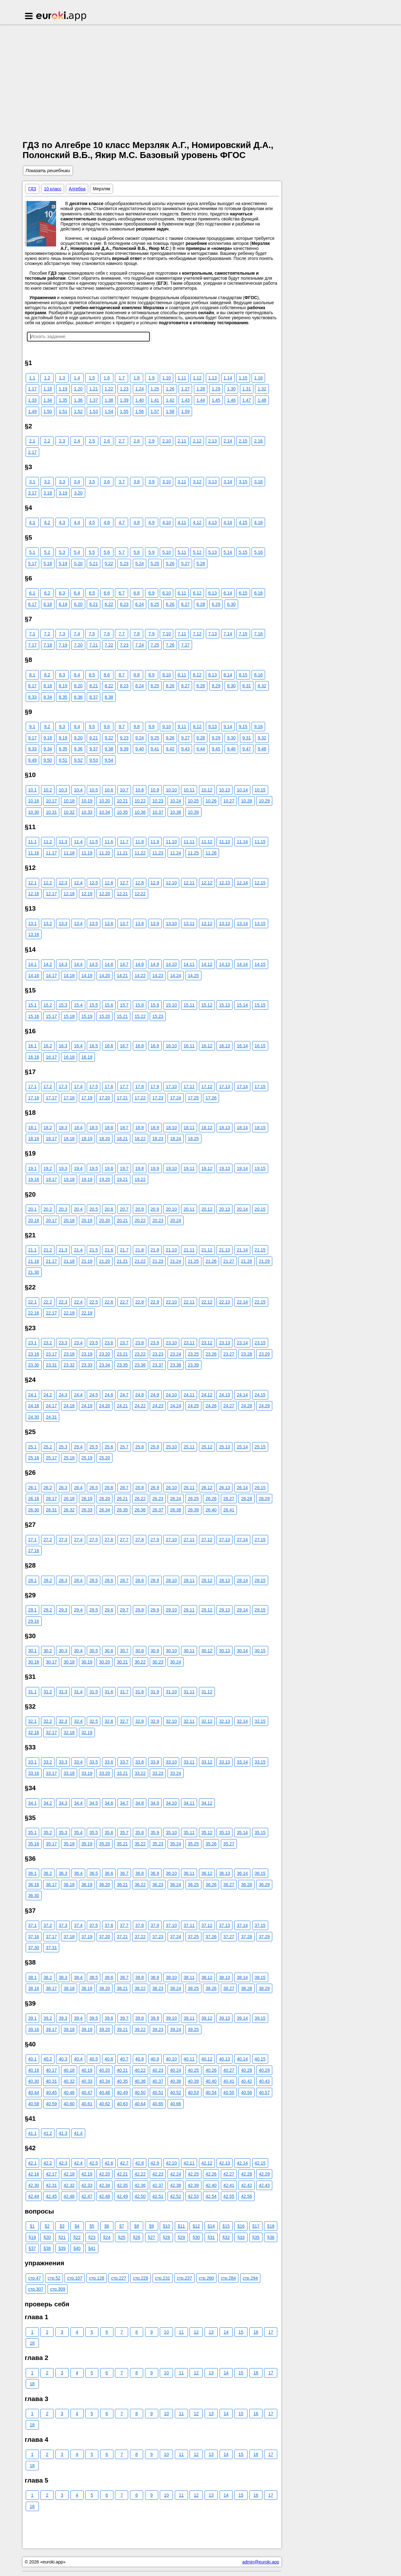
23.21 (122, 1354)
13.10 (171, 923)
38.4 (78, 1977)
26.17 (51, 1498)
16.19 (86, 1057)
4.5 (92, 522)
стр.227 (118, 2278)
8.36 (78, 697)
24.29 (264, 1405)
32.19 (86, 1732)
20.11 (189, 1209)
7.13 (212, 633)
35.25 (193, 1843)
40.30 (33, 2081)
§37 (32, 2248)
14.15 (260, 964)
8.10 (166, 674)
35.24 (175, 1843)
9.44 (200, 748)
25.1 (32, 1446)
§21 (61, 2237)
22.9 (155, 1301)
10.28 (246, 800)
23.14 (242, 1342)
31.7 (124, 1691)
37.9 (155, 1925)
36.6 (109, 1873)
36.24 (175, 1884)
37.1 (32, 1925)
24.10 (171, 1394)
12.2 (48, 882)
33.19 (86, 1773)
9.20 (78, 737)
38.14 (242, 1977)
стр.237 (184, 2278)
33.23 (157, 1773)
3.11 (182, 481)
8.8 (136, 674)
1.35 (63, 400)
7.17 (32, 645)
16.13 (224, 1045)
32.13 (224, 1721)
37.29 (264, 1936)
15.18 (69, 1016)
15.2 (48, 1005)
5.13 (212, 552)
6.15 (243, 592)
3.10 (166, 481)
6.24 (139, 604)
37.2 (48, 1925)
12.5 (93, 882)
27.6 (109, 1539)
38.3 (63, 1977)
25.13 (224, 1446)
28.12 (206, 1580)
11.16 (33, 852)
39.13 (224, 2018)
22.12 (206, 1301)
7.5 (92, 633)
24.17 (51, 1405)
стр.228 (140, 2278)
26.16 (33, 1498)
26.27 (228, 1498)
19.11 (189, 1168)
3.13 (212, 481)
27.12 (206, 1539)
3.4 (77, 481)
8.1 (32, 674)
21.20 (104, 1261)
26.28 (246, 1498)
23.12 (206, 1342)
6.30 (231, 604)
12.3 (63, 882)
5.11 (182, 552)
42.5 (93, 2163)
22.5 (93, 1301)
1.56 (139, 411)
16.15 (260, 1045)
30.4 (78, 1650)
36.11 (189, 1873)
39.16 (33, 2029)
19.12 (206, 1168)
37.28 (246, 1936)
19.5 (93, 1168)
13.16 (33, 934)
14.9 (155, 964)
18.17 (51, 1138)
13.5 (93, 923)
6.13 (212, 592)
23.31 (51, 1364)
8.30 (231, 685)
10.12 (206, 789)
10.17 (51, 800)
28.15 (260, 1580)
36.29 (264, 1884)
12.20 (104, 893)
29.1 (32, 1609)
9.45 (216, 748)
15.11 (189, 1005)
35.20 (104, 1843)
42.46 (69, 2196)
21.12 (206, 1249)
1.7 (122, 377)
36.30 (33, 1895)
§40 (77, 2248)
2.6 (107, 440)
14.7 (124, 964)
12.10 (171, 882)
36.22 (140, 1884)
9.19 (63, 737)
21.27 (228, 1261)
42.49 (122, 2196)
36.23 (157, 1884)
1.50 (48, 411)
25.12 (206, 1446)
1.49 (32, 411)
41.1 (32, 2133)
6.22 (109, 604)
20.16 (33, 1220)
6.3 (62, 592)
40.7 (124, 2058)
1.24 (139, 388)
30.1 (32, 1650)
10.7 (124, 789)
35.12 (206, 1832)
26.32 (69, 1509)
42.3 (63, 2163)
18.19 (86, 1138)
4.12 (197, 522)
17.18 (69, 1097)
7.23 (124, 645)
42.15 (260, 2163)
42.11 (189, 2163)
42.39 (193, 2185)
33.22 (140, 1773)
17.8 (139, 1086)
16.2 (48, 1045)
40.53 (193, 2092)
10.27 (228, 800)
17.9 (155, 1086)
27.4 (78, 1539)
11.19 (86, 852)
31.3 (63, 1691)
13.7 (124, 923)
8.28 (200, 685)
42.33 (86, 2185)
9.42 (170, 748)
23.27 (228, 1354)
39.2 (48, 2018)
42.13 (224, 2163)
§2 (47, 2226)
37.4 (78, 1925)
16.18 (69, 1057)
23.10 (171, 1342)
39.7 (124, 2018)
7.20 (78, 645)
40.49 (122, 2092)
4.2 (47, 522)
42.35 (122, 2185)
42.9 (155, 2163)
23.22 (140, 1354)
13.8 (139, 923)
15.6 (109, 1005)
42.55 (228, 2196)
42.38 (175, 2185)
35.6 (109, 1832)
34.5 (93, 1803)
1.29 (216, 388)
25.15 (260, 1446)
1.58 (170, 411)
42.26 (211, 2174)
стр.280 (206, 2278)
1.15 (243, 377)
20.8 (139, 1209)
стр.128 (96, 2278)
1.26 (170, 388)
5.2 (47, 552)
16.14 (242, 1045)
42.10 (171, 2163)
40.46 (69, 2092)
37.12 (206, 1925)
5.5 (92, 552)
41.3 (63, 2133)
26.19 (86, 1498)
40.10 (171, 2058)
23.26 (211, 1354)
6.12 (197, 592)
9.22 (109, 737)
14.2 (48, 964)
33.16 (33, 1773)
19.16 (33, 1179)
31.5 (93, 1691)
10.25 (193, 800)
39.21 (122, 2029)
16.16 (33, 1057)
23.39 (193, 1364)
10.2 (48, 789)
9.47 (246, 748)
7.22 (109, 645)
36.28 (246, 1884)
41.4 (78, 2133)
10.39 (193, 812)
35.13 (224, 1832)
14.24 (175, 975)
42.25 (193, 2174)
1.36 (78, 400)
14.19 (86, 975)
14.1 (32, 964)
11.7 (124, 841)
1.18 (48, 388)
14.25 (193, 975)
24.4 (78, 1394)
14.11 (189, 964)
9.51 (63, 760)
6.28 (200, 604)
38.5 (93, 1977)
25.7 (124, 1446)
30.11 (189, 1650)
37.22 (140, 1936)
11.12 (206, 841)
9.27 (185, 737)
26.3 (63, 1487)
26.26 (211, 1498)
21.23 (157, 1261)
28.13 (224, 1580)
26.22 (140, 1498)
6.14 (228, 592)
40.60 (69, 2103)
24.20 (104, 1405)
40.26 (211, 2070)
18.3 (63, 1127)
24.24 (175, 1405)
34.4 (78, 1803)
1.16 (258, 377)
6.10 (166, 592)
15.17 (51, 1016)
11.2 (48, 841)
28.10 (171, 1580)
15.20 (104, 1016)
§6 (106, 2226)
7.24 (139, 645)
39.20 (104, 2029)
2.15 (243, 440)
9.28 (200, 737)
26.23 (157, 1498)
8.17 (32, 685)
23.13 (224, 1342)
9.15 (243, 726)
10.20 (104, 800)
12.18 (69, 893)
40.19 (86, 2070)
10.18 (69, 800)
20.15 (260, 1209)
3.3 (62, 481)
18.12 (206, 1127)
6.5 (92, 592)
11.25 (193, 852)
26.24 (175, 1498)
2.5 (92, 440)
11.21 (122, 852)
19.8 (139, 1168)
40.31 (51, 2081)
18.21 (122, 1138)
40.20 (104, 2070)
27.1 (32, 1539)
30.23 (157, 1661)
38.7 (124, 1977)
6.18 (48, 604)
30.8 (139, 1650)
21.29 (264, 1261)
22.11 (189, 1301)
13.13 (224, 923)
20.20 (104, 1220)
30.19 (86, 1661)
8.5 (92, 674)
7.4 (77, 633)
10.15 (260, 789)
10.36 (140, 812)
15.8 (139, 1005)
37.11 (189, 1925)
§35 (255, 2237)
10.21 (122, 800)
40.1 (32, 2058)
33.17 (51, 1773)
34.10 (171, 1803)
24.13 (224, 1394)
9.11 (182, 726)
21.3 (63, 1249)
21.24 (175, 1261)
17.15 (260, 1086)
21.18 (69, 1261)
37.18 (69, 1936)
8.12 (197, 674)
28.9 (155, 1580)
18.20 (104, 1138)
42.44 (33, 2196)
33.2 (48, 1761)
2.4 (77, 440)
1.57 (155, 411)
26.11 (189, 1487)
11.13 (224, 841)
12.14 (242, 882)
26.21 (122, 1498)
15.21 (122, 1016)
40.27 (228, 2070)
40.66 (175, 2103)
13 (211, 2332)
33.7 (124, 1761)
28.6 (109, 1580)
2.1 (32, 440)
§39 (61, 2248)
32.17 (51, 1732)
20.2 (48, 1209)
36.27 (228, 1884)
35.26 (211, 1843)
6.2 (47, 592)
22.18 (69, 1312)
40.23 (157, 2070)
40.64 (140, 2103)
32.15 (260, 1721)
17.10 (171, 1086)
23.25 (193, 1354)
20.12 (206, 1209)
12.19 (86, 893)
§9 (151, 2226)
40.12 (206, 2058)
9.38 (109, 748)
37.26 (211, 1936)
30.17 (51, 1661)
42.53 (193, 2196)
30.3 (63, 1650)
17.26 (211, 1097)
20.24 (175, 1220)
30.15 (260, 1650)
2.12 (197, 440)
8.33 (32, 697)
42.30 (33, 2185)
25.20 (104, 1457)
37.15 (260, 1925)
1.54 (109, 411)
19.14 (242, 1168)
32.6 (109, 1721)
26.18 (69, 1498)
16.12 (206, 1045)
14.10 (171, 964)
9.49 (32, 760)
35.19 (86, 1843)
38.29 (264, 1988)
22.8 (139, 1301)
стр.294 (250, 2278)
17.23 (157, 1097)
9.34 (48, 748)
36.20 (104, 1884)
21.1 (32, 1249)
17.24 (175, 1097)
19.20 (104, 1179)
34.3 (63, 1803)
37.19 (86, 1936)
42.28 (246, 2174)
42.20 (104, 2174)
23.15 (260, 1342)
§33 (240, 2237)
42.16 (33, 2174)
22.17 (51, 1312)
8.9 (151, 674)
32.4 (78, 1721)
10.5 (93, 789)
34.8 (139, 1803)
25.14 (242, 1446)
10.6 (109, 789)
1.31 (246, 388)
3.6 (107, 481)
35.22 (140, 1843)
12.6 (109, 882)
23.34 (104, 1364)
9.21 (93, 737)
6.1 (32, 592)
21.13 (224, 1249)
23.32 (69, 1364)
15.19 (86, 1016)
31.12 (206, 1691)
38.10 (171, 1977)
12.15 (260, 882)
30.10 (171, 1650)
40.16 (33, 2070)
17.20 (104, 1097)
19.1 (32, 1168)
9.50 (48, 760)
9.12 (197, 726)
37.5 (93, 1925)
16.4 (78, 1045)
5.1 (32, 552)
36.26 (211, 1884)
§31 (211, 2237)
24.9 (155, 1394)
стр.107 (74, 2278)
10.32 (69, 812)
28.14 (242, 1580)
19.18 (69, 1179)
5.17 (32, 563)
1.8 (136, 377)
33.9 (155, 1761)
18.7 (124, 1127)
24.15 (260, 1394)
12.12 (206, 882)
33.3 (63, 1761)
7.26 (170, 645)
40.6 (109, 2058)
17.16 (33, 1097)
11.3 (63, 841)
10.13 (224, 789)
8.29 (216, 685)
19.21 (122, 1179)
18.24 (175, 1138)
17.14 (242, 1086)
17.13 (224, 1086)
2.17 (32, 452)
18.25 (193, 1138)
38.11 (189, 1977)
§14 (211, 2226)
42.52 (175, 2196)
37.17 (51, 1936)
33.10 (171, 1761)
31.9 (155, 1691)
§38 (47, 2248)
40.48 (104, 2092)
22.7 (124, 1301)
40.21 (122, 2070)
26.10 (171, 1487)
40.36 (140, 2081)
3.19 (63, 492)
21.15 (260, 1249)
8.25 (155, 685)
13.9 (155, 923)
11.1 (32, 841)
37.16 (33, 1936)
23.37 (157, 1364)
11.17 (51, 852)
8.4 (77, 674)
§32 (226, 2237)
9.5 (92, 726)
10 (166, 2332)
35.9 (155, 1832)
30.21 (122, 1661)
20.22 (140, 1220)
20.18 (69, 1220)
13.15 (260, 923)
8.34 (48, 697)
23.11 (189, 1342)
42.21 (122, 2174)
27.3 (63, 1539)
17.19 (86, 1097)
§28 (166, 2237)
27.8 (139, 1539)
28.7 (124, 1580)
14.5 (93, 964)
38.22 (140, 1988)
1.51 (63, 411)
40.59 (51, 2103)
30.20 (104, 1661)
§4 (77, 2226)
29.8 (139, 1609)
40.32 (69, 2081)
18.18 (69, 1138)
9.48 (262, 748)
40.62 (104, 2103)
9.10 (166, 726)
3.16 (258, 481)
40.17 (51, 2070)
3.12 (197, 481)
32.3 (63, 1721)
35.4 (78, 1832)
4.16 (258, 522)
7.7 (122, 633)
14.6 (109, 964)
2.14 (228, 440)
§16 (240, 2226)
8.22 (109, 685)
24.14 (242, 1394)
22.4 (78, 1301)
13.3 (63, 923)
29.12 (206, 1609)
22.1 (32, 1301)
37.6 (109, 1925)
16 (255, 2332)
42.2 (48, 2163)
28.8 (139, 1580)
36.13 (224, 1873)
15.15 (260, 1005)
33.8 (139, 1761)
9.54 (109, 760)
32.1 (32, 1721)
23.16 (33, 1354)
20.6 (109, 1209)
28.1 (32, 1580)
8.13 (212, 674)
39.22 (140, 2029)
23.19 (86, 1354)
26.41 (228, 1509)
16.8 (139, 1045)
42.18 (69, 2174)
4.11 (182, 522)
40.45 (51, 2092)
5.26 (170, 563)
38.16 (33, 1988)
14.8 (139, 964)
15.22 (140, 1016)
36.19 (86, 1884)
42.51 (157, 2196)
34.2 (48, 1803)
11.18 (69, 852)
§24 (106, 2237)
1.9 (151, 377)
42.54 (211, 2196)
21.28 (246, 1261)
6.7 (122, 592)
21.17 (51, 1261)
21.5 (93, 1249)
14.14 (242, 964)
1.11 (182, 377)
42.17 (51, 2174)
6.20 (78, 604)
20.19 (86, 1220)
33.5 (93, 1761)
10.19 (86, 800)
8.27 (185, 685)
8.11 (182, 674)
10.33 (86, 812)
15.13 (224, 1005)
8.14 (228, 674)
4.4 (77, 522)
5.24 (139, 563)
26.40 (211, 1509)
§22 (77, 2237)
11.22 (140, 852)
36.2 (48, 1873)
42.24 (175, 2174)
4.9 (151, 522)
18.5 (93, 1127)
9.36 (78, 748)
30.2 (48, 1650)
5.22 (109, 563)
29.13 (224, 1609)
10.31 (51, 812)
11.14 (242, 841)
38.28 (246, 1988)
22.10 (171, 1301)
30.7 (124, 1650)
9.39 (124, 748)
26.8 (139, 1487)
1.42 (170, 400)
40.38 (175, 2081)
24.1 (32, 1394)
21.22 (140, 1261)
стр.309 (57, 2289)
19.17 (51, 1179)
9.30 (231, 737)
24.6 (109, 1394)
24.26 (211, 1405)
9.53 (93, 760)
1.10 (166, 377)
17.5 (93, 1086)
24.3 (63, 1394)
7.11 (182, 633)
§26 (136, 2237)
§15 (226, 2226)
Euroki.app (61, 16)
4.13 (212, 522)
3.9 (151, 481)
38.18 (69, 1988)
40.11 (189, 2058)
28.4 (78, 1580)
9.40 (139, 748)
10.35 (122, 812)
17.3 (63, 1086)
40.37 (157, 2081)
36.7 (124, 1873)
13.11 (189, 923)
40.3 (63, 2058)
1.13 (212, 377)
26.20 (104, 1498)
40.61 (86, 2103)
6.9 (151, 592)
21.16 (33, 1261)
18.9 (155, 1127)
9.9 (151, 726)
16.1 (32, 1045)
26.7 (124, 1487)
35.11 (189, 1832)
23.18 (69, 1354)
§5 (91, 2226)
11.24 (175, 852)
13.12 (206, 923)
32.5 (93, 1721)
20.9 (155, 1209)
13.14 (242, 923)
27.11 (189, 1539)
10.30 (33, 812)
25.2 (48, 1446)
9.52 (78, 760)
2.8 (136, 440)
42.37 (157, 2185)
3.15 (243, 481)
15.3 (63, 1005)
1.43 (185, 400)
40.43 (264, 2081)
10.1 (32, 789)
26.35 (122, 1509)
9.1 (32, 726)
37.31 (51, 1947)
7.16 (258, 633)
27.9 (155, 1539)
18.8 (139, 1127)
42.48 (104, 2196)
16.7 (124, 1045)
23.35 (122, 1364)
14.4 (78, 964)
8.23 (124, 685)
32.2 (48, 1721)
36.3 (63, 1873)
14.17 (51, 975)
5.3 (62, 552)
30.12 (206, 1650)
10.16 (33, 800)
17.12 (206, 1086)
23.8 (139, 1342)
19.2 (48, 1168)
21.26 (211, 1261)
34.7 (124, 1803)
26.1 (32, 1487)
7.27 (185, 645)
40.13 (224, 2058)
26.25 (193, 1498)
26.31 (51, 1509)
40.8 (139, 2058)
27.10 (171, 1539)
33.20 (104, 1773)
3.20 (78, 492)
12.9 (155, 882)
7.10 (166, 633)
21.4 (78, 1249)
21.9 (155, 1249)
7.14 (228, 633)
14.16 (33, 975)
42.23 (157, 2174)
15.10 (171, 1005)
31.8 (139, 1691)
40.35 (122, 2081)
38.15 (260, 1977)
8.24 (139, 685)
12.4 (78, 882)
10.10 (171, 789)
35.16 (33, 1843)
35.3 (63, 1832)
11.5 (93, 841)
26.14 (242, 1487)
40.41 (228, 2081)
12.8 (139, 882)
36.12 (206, 1873)
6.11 (182, 592)
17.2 (48, 1086)
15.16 (33, 1016)
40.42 (246, 2081)
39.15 (260, 2018)
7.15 (243, 633)
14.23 (157, 975)
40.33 (86, 2081)
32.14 (242, 1721)
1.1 (32, 377)
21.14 (242, 1249)
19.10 (171, 1168)
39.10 (171, 2018)
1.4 (77, 377)
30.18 (69, 1661)
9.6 (107, 726)
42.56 (246, 2196)
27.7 (124, 1539)
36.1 (32, 1873)
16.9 (155, 1045)
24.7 (124, 1394)
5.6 (107, 552)
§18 (270, 2226)
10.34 (104, 812)
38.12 (206, 1977)
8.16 (258, 674)
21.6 (109, 1249)
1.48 (262, 400)
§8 (136, 2226)
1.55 (124, 411)
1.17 (32, 388)
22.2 (48, 1301)
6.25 (155, 604)
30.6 (109, 1650)
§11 (181, 2226)
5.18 (48, 563)
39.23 (157, 2029)
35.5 (93, 1832)
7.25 (155, 645)
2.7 (122, 440)
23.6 (109, 1342)
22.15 (260, 1301)
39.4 (78, 2018)
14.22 (140, 975)
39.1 (32, 2018)
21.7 (124, 1249)
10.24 (175, 800)
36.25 (193, 1884)
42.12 (206, 2163)
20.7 (124, 1209)
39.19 (86, 2029)
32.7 (124, 1721)
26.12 (206, 1487)
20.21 (122, 1220)
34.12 (206, 1803)
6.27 (185, 604)
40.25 (193, 2070)
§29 (181, 2237)
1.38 (109, 400)
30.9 (155, 1650)
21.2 (48, 1249)
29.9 (155, 1609)
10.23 (157, 800)
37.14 (242, 1925)
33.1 (32, 1761)
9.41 (155, 748)
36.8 (139, 1873)
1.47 (246, 400)
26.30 (33, 1509)
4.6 (107, 522)
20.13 (224, 1209)
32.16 (33, 1732)
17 (270, 2332)
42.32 (69, 2185)
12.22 (140, 893)
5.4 (77, 552)
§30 (196, 2237)
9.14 (228, 726)
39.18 (69, 2029)
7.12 (197, 633)
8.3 (62, 674)
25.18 (69, 1457)
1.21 (93, 388)
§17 (255, 2226)
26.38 (175, 1509)
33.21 (122, 1773)
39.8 (139, 2018)
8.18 (48, 685)
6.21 (93, 604)
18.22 (140, 1138)
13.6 (109, 923)
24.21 (122, 1405)
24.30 (33, 1417)
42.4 (78, 2163)
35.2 (48, 1832)
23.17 (51, 1354)
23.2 (48, 1342)
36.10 (171, 1873)
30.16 (33, 1661)
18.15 (260, 1127)
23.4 (78, 1342)
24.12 (206, 1394)
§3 (62, 2226)
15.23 (157, 1016)
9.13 (212, 726)
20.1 (32, 1209)
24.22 (140, 1405)
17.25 (193, 1097)
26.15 (260, 1487)
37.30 (33, 1947)
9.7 (122, 726)
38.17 (51, 1988)
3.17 (32, 492)
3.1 (32, 481)
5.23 (124, 563)
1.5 (92, 377)
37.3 (63, 1925)
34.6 (109, 1803)
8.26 (170, 685)
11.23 (157, 852)
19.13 (224, 1168)
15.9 (155, 1005)
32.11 (189, 1721)
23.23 (157, 1354)
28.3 (63, 1580)
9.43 (185, 748)
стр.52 (54, 2278)
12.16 (33, 893)
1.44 (200, 400)
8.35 (63, 697)
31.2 (48, 1691)
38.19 (86, 1988)
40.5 (93, 2058)
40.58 (33, 2103)
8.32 (262, 685)
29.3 (63, 1609)
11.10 (171, 841)
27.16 (33, 1550)
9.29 (216, 737)
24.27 (228, 1405)
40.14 (242, 2058)
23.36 (140, 1364)
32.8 (139, 1721)
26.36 (140, 1509)
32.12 (206, 1721)
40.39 (193, 2081)
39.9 (155, 2018)
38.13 (224, 1977)
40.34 (104, 2081)
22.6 (109, 1301)
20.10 (171, 1209)
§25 (121, 2237)
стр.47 (34, 2278)
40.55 (228, 2092)
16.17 (51, 1057)
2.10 (166, 440)
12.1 (32, 882)
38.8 (139, 1977)
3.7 (122, 481)
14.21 (122, 975)
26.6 (109, 1487)
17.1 (32, 1086)
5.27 (185, 563)
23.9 (155, 1342)
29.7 (124, 1609)
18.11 (189, 1127)
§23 (91, 2237)
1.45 (216, 400)
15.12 (206, 1005)
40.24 (175, 2070)
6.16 (258, 592)
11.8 (139, 841)
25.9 (155, 1446)
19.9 (155, 1168)
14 (226, 2332)
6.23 (124, 604)
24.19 (86, 1405)
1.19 (63, 388)
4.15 (243, 522)
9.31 (246, 737)
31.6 (109, 1691)
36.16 (33, 1884)
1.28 (200, 388)
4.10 (166, 522)
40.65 (157, 2103)
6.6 (107, 592)
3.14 (228, 481)
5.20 (78, 563)
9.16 (258, 726)
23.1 (32, 1342)
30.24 (175, 1661)
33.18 (69, 1773)
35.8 (139, 1832)
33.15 (260, 1761)
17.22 (140, 1097)
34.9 (155, 1803)
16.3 (63, 1045)
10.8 (139, 789)
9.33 (32, 748)
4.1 (32, 522)
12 (196, 2332)
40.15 (260, 2058)
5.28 (200, 563)
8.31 (246, 685)
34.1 (32, 1803)
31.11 (189, 1691)
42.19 (86, 2174)
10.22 (140, 800)
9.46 (231, 748)
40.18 (69, 2070)
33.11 (189, 1761)
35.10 (171, 1832)
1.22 (109, 388)
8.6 (107, 674)
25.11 (189, 1446)
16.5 (93, 1045)
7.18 (48, 645)
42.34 (104, 2185)
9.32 (262, 737)
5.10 (166, 552)
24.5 (93, 1394)
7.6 (107, 633)
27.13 (224, 1539)
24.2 (48, 1394)
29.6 (109, 1609)
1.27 (185, 388)
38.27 (228, 1988)
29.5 (93, 1609)
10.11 (189, 789)
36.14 (242, 1873)
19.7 (124, 1168)
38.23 (157, 1988)
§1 (32, 2226)
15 (240, 2332)
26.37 (157, 1509)
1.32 (262, 388)
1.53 (93, 411)
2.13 (212, 440)
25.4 (78, 1446)
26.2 (48, 1487)
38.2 (48, 1977)
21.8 (139, 1249)
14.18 (69, 975)
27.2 (48, 1539)
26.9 (155, 1487)
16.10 (171, 1045)
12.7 (124, 882)
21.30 (33, 1272)
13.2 (48, 923)
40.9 (155, 2058)
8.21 (93, 685)
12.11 (189, 882)
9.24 (139, 737)
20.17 (51, 1220)
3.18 (48, 492)
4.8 (136, 522)
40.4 (78, 2058)
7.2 (47, 633)
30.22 (140, 1661)
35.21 (122, 1843)
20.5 (93, 1209)
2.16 (258, 440)
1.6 (107, 377)
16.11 (189, 1045)
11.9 (155, 841)
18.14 (242, 1127)
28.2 (48, 1580)
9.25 (155, 737)
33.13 (224, 1761)
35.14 (242, 1832)
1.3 (62, 377)
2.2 (47, 440)
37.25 (193, 1936)
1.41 (155, 400)
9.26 (170, 737)
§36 (270, 2237)
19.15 (260, 1168)
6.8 (136, 592)
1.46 (231, 400)
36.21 (122, 1884)
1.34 (48, 400)
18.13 (224, 1127)
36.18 (69, 1884)
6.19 (63, 604)
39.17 (51, 2029)
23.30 (33, 1364)
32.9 (155, 1721)
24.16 (33, 1405)
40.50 (140, 2092)
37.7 (124, 1925)
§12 (196, 2226)
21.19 (86, 1261)
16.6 (109, 1045)
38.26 (211, 1988)
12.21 (122, 893)
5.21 (93, 563)
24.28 (246, 1405)
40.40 (211, 2081)
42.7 (124, 2163)
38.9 (155, 1977)
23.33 (86, 1364)
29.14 (242, 1609)
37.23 (157, 1936)
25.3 (63, 1446)
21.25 (193, 1261)
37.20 (104, 1936)
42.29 (264, 2174)
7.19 (63, 645)
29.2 (48, 1609)
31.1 (32, 1691)
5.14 (228, 552)
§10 (166, 2226)
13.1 (32, 923)
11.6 (109, 841)
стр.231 (162, 2278)
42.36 (140, 2185)
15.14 (242, 1005)
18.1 (32, 1127)
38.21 (122, 1988)
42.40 (211, 2185)
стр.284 (228, 2278)
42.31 (51, 2185)
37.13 (224, 1925)
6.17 (32, 604)
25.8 (139, 1446)
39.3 (63, 2018)
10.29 (264, 800)
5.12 (197, 552)
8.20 (78, 685)
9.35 (63, 748)
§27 (151, 2237)
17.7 (124, 1086)
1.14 (228, 377)
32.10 (171, 1721)
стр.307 (35, 2289)
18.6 (109, 1127)
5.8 (136, 552)
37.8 (139, 1925)
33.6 (109, 1761)
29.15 (260, 1609)
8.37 (93, 697)
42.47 (86, 2196)
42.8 (139, 2163)
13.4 (78, 923)
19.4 (78, 1168)
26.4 (78, 1487)
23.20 (104, 1354)
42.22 (140, 2174)
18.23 (157, 1138)
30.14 (242, 1650)
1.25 (155, 388)
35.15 (260, 1832)
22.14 (242, 1301)
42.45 (51, 2196)
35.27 (228, 1843)
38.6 (109, 1977)
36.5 (93, 1873)
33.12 (206, 1761)
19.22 (140, 1179)
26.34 (104, 1509)
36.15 (260, 1873)
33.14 (242, 1761)
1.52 (78, 411)
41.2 (48, 2133)
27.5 (93, 1539)
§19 (32, 2237)
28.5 (93, 1580)
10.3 (63, 789)
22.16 (33, 1312)
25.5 (93, 1446)
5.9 (151, 552)
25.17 (51, 1457)
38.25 (193, 1988)
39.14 (242, 2018)
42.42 (246, 2185)
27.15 (260, 1539)
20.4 (78, 1209)
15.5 (93, 1005)
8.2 (47, 674)
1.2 (47, 377)
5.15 (243, 552)
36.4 (78, 1873)
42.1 (32, 2163)
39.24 (175, 2029)
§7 (121, 2226)
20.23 (157, 1220)
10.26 (211, 800)
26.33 (86, 1509)
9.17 (32, 737)
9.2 (47, 726)
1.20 (78, 388)
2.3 (62, 440)
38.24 (175, 1988)
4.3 (62, 522)
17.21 (122, 1097)
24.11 (189, 1394)
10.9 (155, 789)
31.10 (171, 1691)
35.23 (157, 1843)
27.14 (242, 1539)
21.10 (171, 1249)
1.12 (197, 377)
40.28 (246, 2070)
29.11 (189, 1609)
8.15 (243, 674)
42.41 (228, 2185)
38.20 (104, 1988)
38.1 (32, 1977)
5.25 (155, 563)
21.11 (189, 1249)
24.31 (51, 1417)
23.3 (63, 1342)
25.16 (33, 1457)
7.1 (32, 633)
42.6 (109, 2163)
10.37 (157, 812)
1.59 (185, 411)
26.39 (193, 1509)
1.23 (124, 388)
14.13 (224, 964)
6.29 (216, 604)
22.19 (86, 1312)
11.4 (78, 841)
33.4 (78, 1761)
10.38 (175, 812)
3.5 (92, 481)
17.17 (51, 1097)
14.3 (63, 964)
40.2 (48, 2058)
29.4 (78, 1609)
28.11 (189, 1580)
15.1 (32, 1005)
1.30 (231, 388)
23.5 (93, 1342)
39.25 (193, 2029)
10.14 (242, 789)
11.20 (104, 852)
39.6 (109, 2018)
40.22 (140, 2070)
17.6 (109, 1086)
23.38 (175, 1364)
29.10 (171, 1609)
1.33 (32, 400)
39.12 (206, 2018)
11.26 (211, 852)
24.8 (139, 1394)
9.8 (136, 726)
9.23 (124, 737)
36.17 (51, 1884)
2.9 (151, 440)
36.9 (155, 1873)
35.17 (51, 1843)
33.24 (175, 1773)
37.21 (122, 1936)
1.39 (124, 400)
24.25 (193, 1405)
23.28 (246, 1354)
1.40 (139, 400)
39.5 (93, 2018)
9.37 (93, 748)
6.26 (170, 604)
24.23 (157, 1405)
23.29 (264, 1354)
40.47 (86, 2092)
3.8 (136, 481)
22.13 (224, 1301)
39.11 (189, 2018)
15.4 (78, 1005)
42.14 (242, 2163)
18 (32, 2343)
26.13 (224, 1487)
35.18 (69, 1843)
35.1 (32, 1832)
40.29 (264, 2070)
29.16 (33, 1621)
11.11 (189, 841)
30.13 (224, 1650)
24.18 (69, 1405)
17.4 (78, 1086)
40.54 (211, 2092)
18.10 (171, 1127)
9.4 (77, 726)
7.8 (136, 633)
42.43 (264, 2185)
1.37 (93, 400)
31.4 (78, 1691)
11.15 (260, 841)
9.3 (62, 726)
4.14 (228, 522)
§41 (91, 2248)
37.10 (171, 1925)
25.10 (171, 1446)
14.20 (104, 975)
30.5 (93, 1650)
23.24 (175, 1354)
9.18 (48, 737)
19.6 (109, 1168)
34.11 (189, 1803)
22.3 (63, 1301)
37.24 (175, 1936)
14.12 (206, 964)
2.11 (182, 440)
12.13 (224, 882)
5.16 (258, 552)
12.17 (51, 893)
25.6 (109, 1446)
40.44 (33, 2092)
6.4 (77, 592)
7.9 (151, 633)
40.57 (264, 2092)
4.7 (122, 522)
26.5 (93, 1487)
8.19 (63, 685)
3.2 (47, 481)
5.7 (122, 552)
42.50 (140, 2196)
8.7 (122, 674)
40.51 (157, 2092)
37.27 (228, 1936)
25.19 (86, 1457)
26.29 (264, 1498)
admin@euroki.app (260, 2561)
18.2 (48, 1127)
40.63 (122, 2103)
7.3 (62, 633)
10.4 (78, 789)
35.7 (124, 1832)
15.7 (124, 1005)
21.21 (122, 1261)
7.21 (93, 645)
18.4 (78, 1127)
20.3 (63, 1209)
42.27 (228, 2174)
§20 (47, 2237)
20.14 (242, 1209)
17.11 (189, 1086)
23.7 (124, 1342)
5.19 (63, 563)
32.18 (69, 1732)
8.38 (109, 697)
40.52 (175, 2092)
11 (181, 2332)
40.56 (246, 2092)
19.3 (63, 1168)
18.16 (33, 1138)
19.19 (86, 1179)
